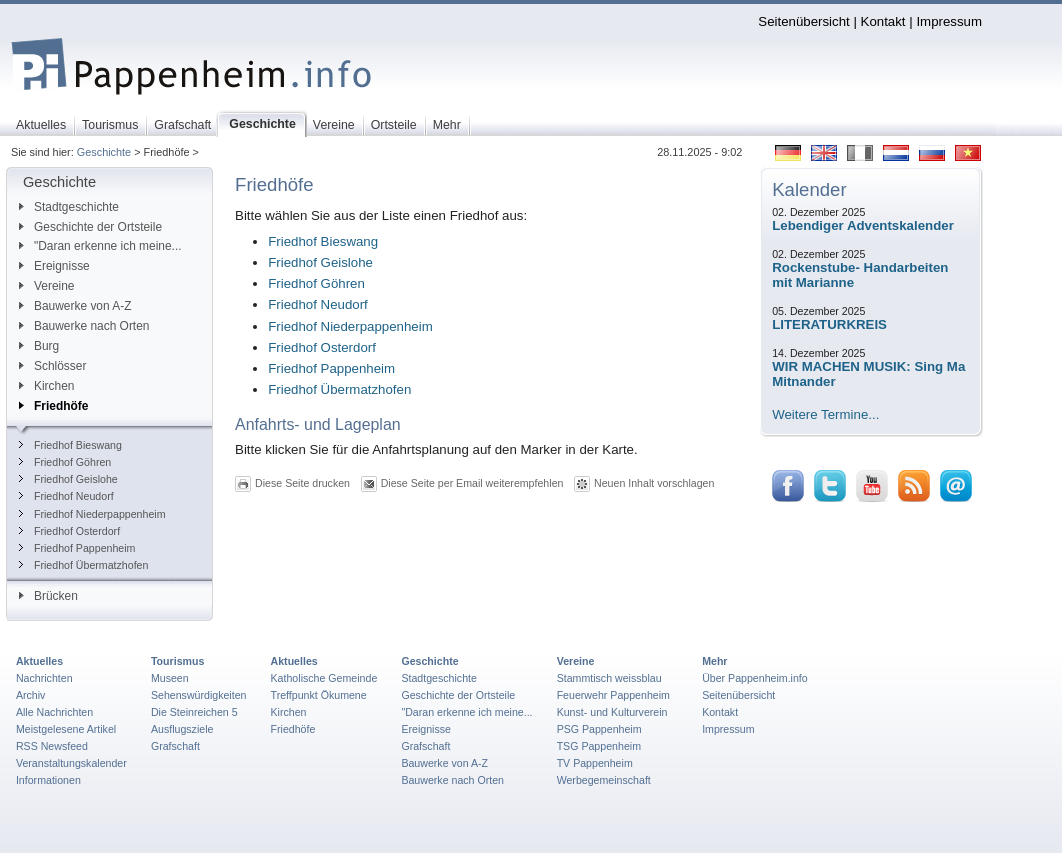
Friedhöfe (53, 406)
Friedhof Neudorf (66, 496)
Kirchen (46, 386)
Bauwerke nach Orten (84, 326)
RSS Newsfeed (52, 746)
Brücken (48, 596)
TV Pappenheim (595, 763)
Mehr (714, 661)
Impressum (949, 21)
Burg (39, 346)
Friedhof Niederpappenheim (92, 514)
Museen (170, 678)
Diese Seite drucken (302, 483)
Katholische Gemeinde (324, 678)
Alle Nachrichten (54, 712)
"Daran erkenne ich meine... (100, 246)
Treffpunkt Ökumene (319, 695)
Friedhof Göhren (65, 462)
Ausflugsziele (182, 729)
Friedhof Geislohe (68, 479)
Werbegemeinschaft (604, 780)
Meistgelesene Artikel (66, 729)
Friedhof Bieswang (70, 445)
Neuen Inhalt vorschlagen (654, 483)
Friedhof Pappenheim (77, 548)
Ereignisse (54, 266)
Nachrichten (44, 678)
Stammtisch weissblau (609, 678)
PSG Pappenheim (599, 729)
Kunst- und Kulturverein (612, 712)
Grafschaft (175, 746)
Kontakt (883, 21)
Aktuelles (39, 661)
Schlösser (52, 366)
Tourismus (177, 661)
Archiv (30, 695)
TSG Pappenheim (599, 746)
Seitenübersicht (803, 21)
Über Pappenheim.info (755, 678)
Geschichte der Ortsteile (90, 227)
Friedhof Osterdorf (69, 531)
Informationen (48, 780)
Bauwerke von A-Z (75, 306)
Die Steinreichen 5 (194, 712)
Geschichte (104, 152)
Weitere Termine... (825, 414)
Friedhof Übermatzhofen (83, 565)
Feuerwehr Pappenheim (613, 695)
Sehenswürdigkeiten (199, 695)
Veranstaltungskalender (71, 763)
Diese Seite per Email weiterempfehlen (472, 483)
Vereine (47, 286)
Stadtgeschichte (69, 207)
